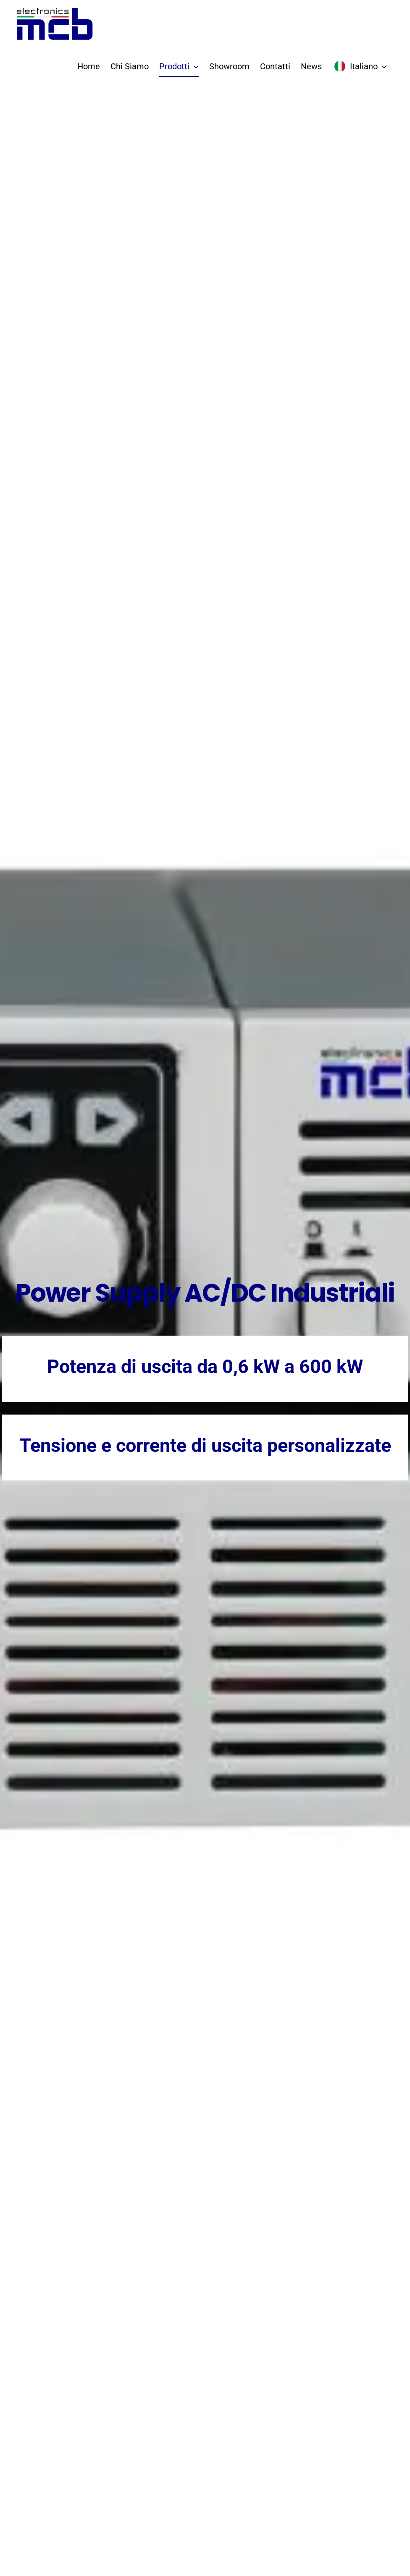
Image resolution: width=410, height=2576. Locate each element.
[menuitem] (359, 66)
